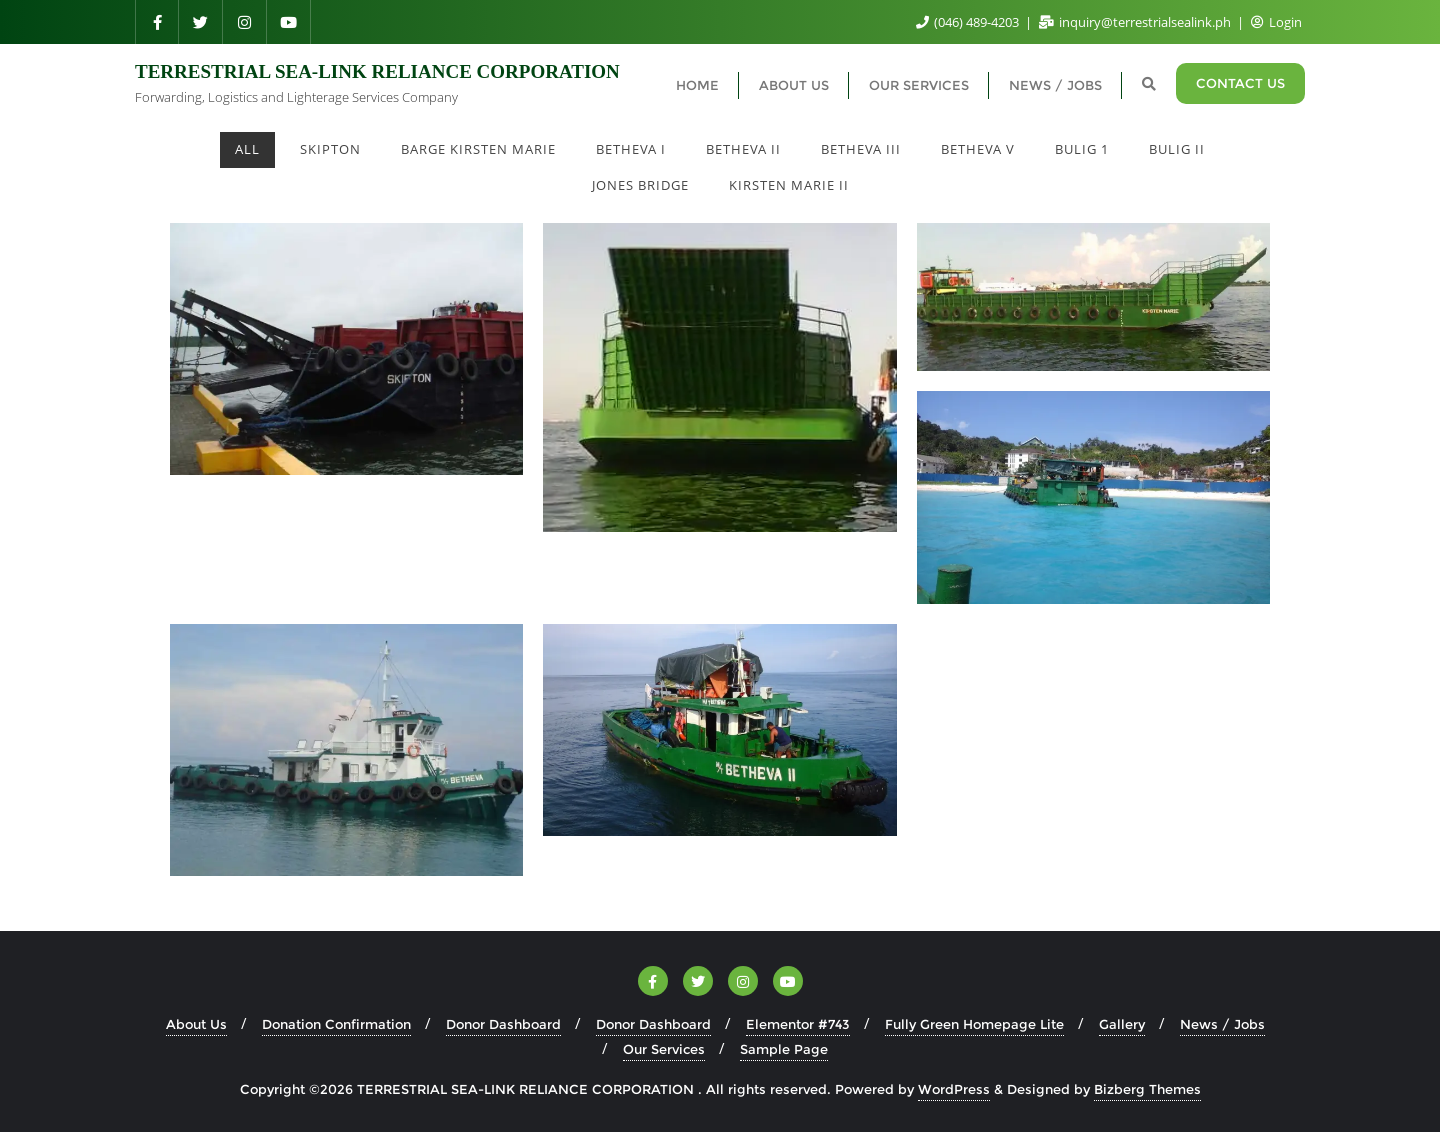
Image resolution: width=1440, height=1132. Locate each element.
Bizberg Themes (1147, 1089)
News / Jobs (1222, 1024)
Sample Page (784, 1049)
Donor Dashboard (503, 1024)
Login (1276, 22)
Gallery (1122, 1024)
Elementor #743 (798, 1024)
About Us (196, 1024)
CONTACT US (1240, 83)
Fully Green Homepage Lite (974, 1024)
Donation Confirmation (336, 1024)
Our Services (664, 1049)
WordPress (954, 1089)
